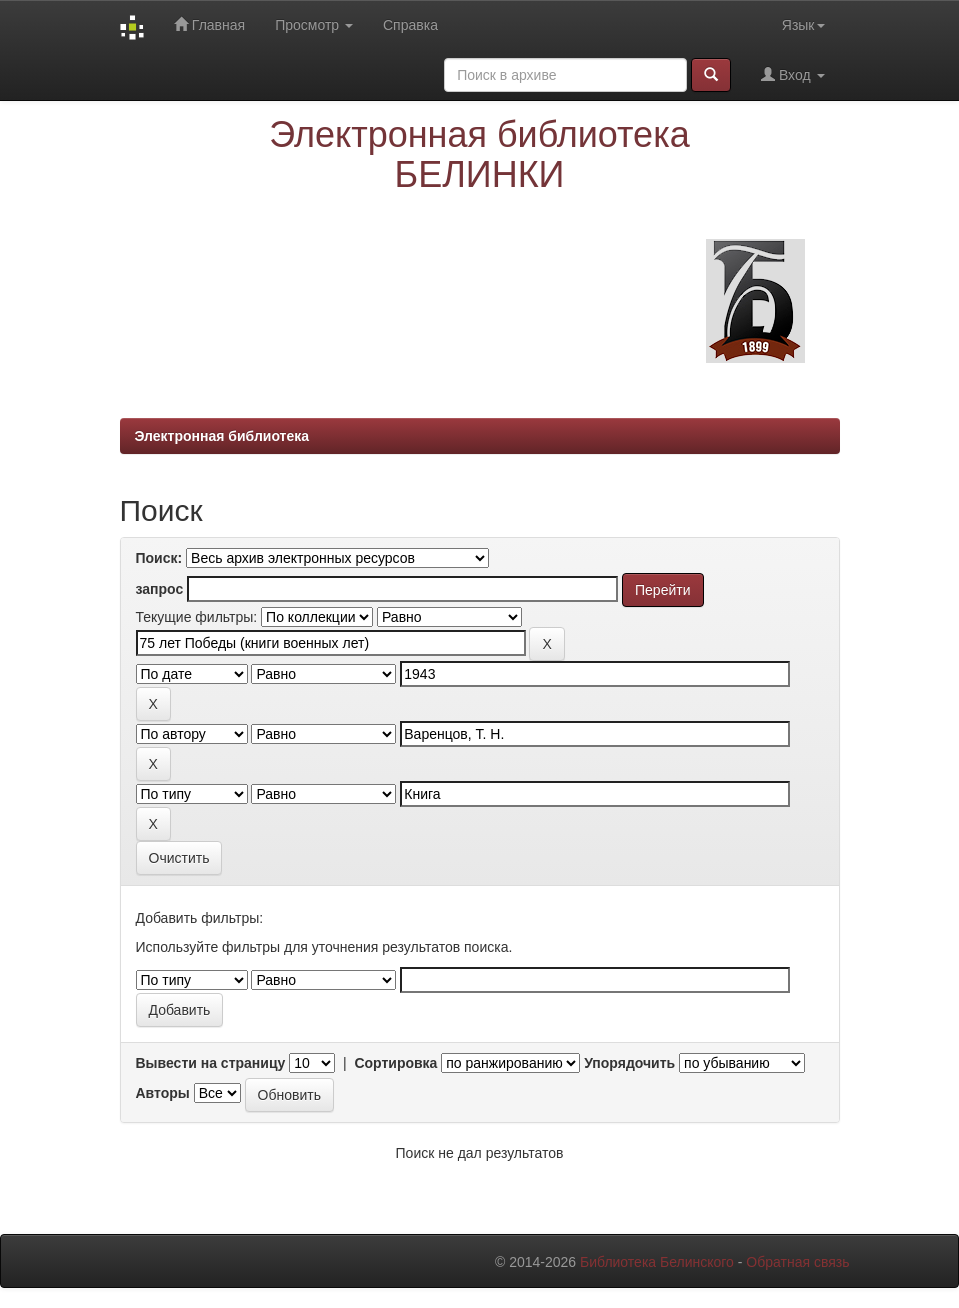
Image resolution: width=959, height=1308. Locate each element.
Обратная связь (797, 1262)
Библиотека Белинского (657, 1262)
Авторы (163, 1093)
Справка (410, 25)
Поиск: (159, 558)
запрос (160, 589)
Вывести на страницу (211, 1063)
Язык (803, 25)
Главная (209, 24)
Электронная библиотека (222, 436)
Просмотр (314, 25)
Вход (792, 74)
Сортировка (395, 1063)
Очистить (179, 858)
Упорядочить (629, 1063)
